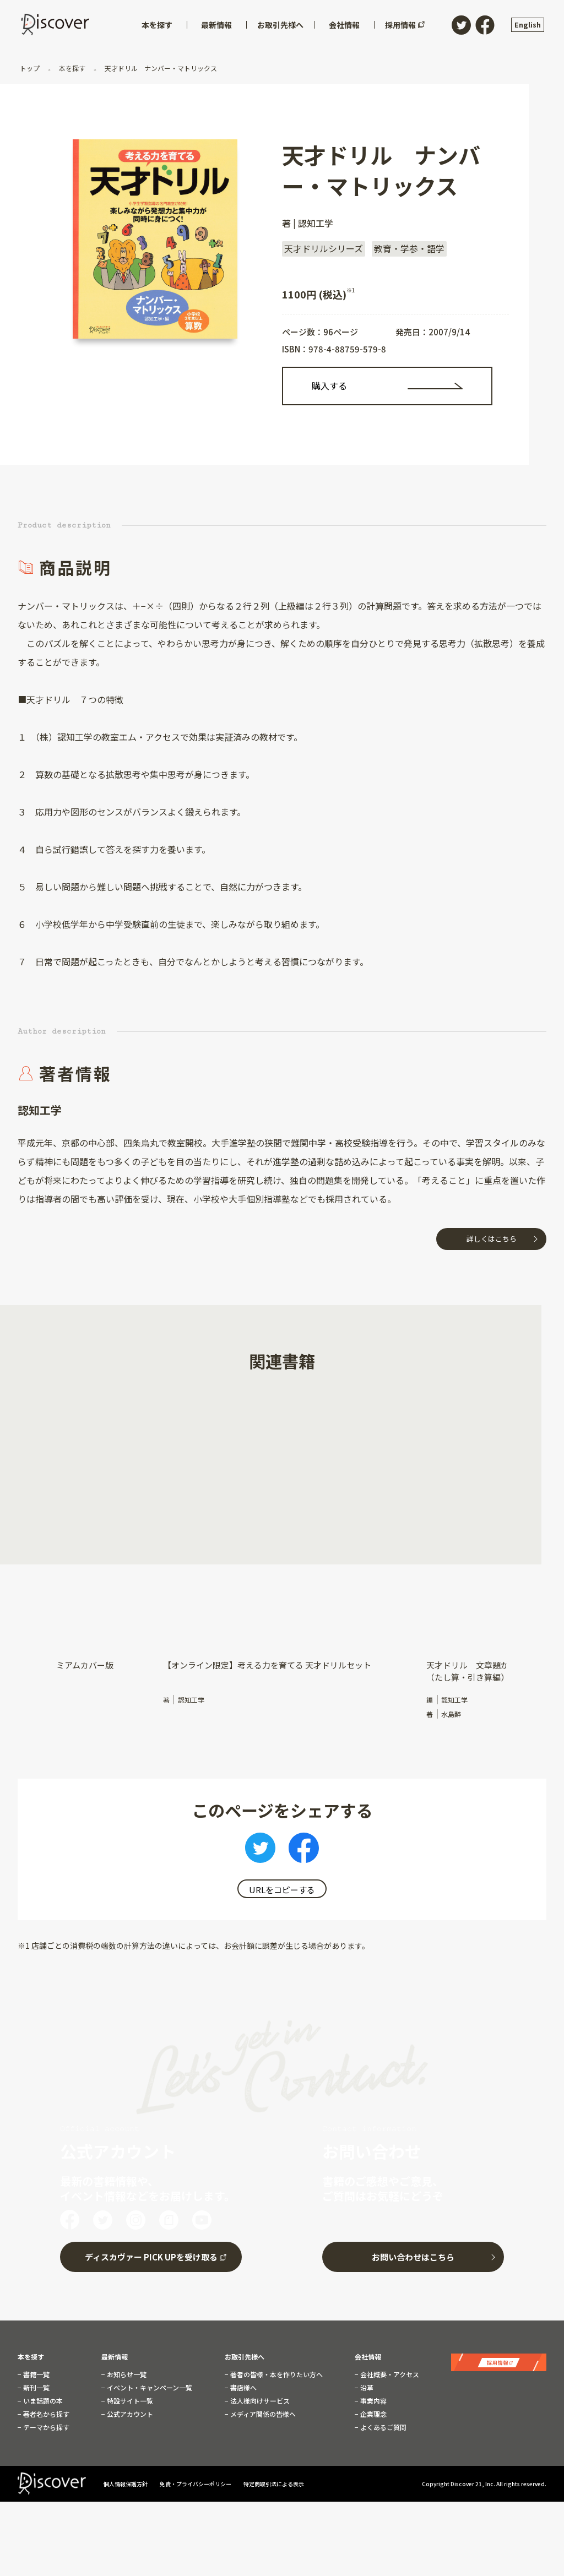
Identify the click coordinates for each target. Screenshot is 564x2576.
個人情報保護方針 (126, 2481)
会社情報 (368, 2354)
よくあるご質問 (382, 2425)
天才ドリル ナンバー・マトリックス (160, 68)
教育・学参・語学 (409, 248)
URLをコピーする (282, 1889)
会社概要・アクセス (389, 2372)
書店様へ (243, 2385)
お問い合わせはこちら (413, 2254)
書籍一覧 (35, 2372)
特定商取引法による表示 (273, 2481)
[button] (59, 1474)
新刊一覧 (35, 2385)
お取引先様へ (244, 2354)
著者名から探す (45, 2412)
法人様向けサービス (259, 2398)
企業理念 (373, 2412)
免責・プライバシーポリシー (196, 2481)
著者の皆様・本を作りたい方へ (276, 2372)
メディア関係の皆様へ (262, 2412)
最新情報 (114, 2354)
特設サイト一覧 (129, 2398)
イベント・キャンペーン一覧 (148, 2385)
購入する (329, 385)
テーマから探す (45, 2425)
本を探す (72, 68)
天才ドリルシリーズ (323, 248)
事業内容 (373, 2398)
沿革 (366, 2385)
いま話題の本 (42, 2398)
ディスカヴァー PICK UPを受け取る (151, 2254)
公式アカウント (129, 2412)
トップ (30, 68)
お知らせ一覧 (126, 2372)
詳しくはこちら (492, 1238)
